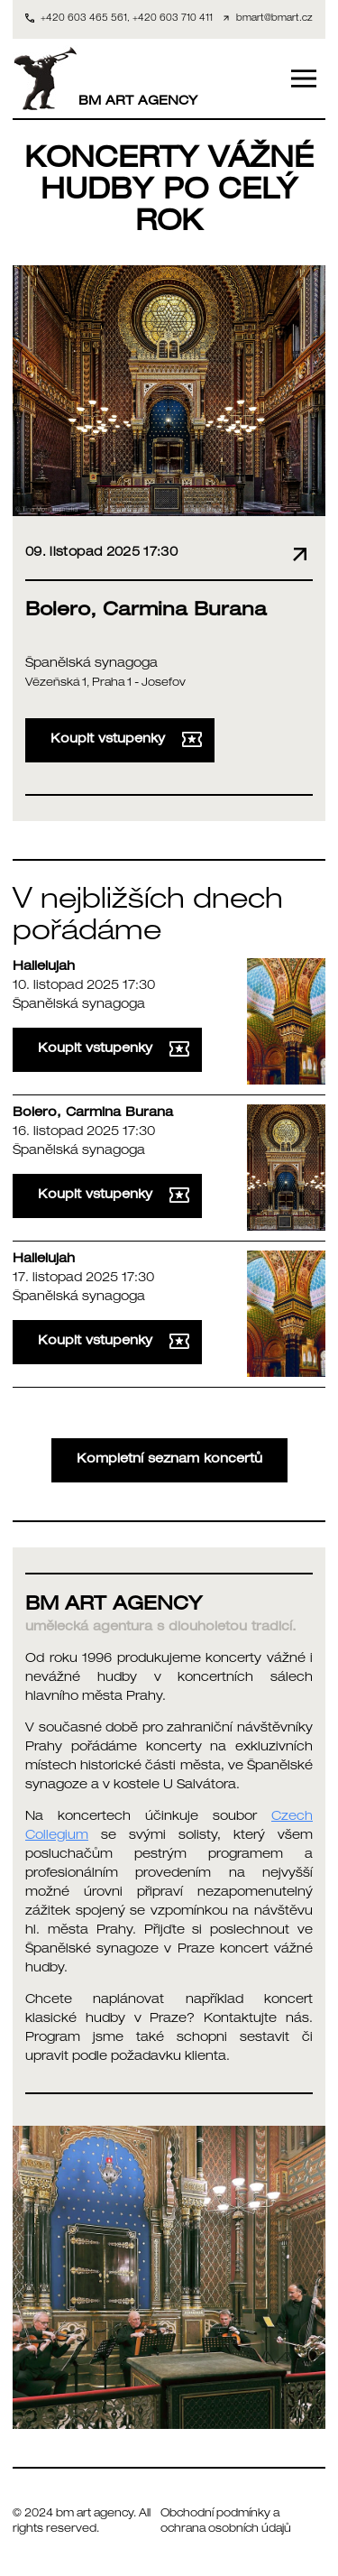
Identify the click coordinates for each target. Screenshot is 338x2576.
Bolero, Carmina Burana (93, 1113)
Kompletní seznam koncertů (169, 1460)
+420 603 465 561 (84, 18)
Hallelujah (44, 967)
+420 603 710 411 (172, 18)
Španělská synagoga (91, 664)
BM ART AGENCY (105, 78)
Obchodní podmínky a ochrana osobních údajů (225, 2522)
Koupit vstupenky (126, 739)
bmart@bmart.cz (274, 18)
